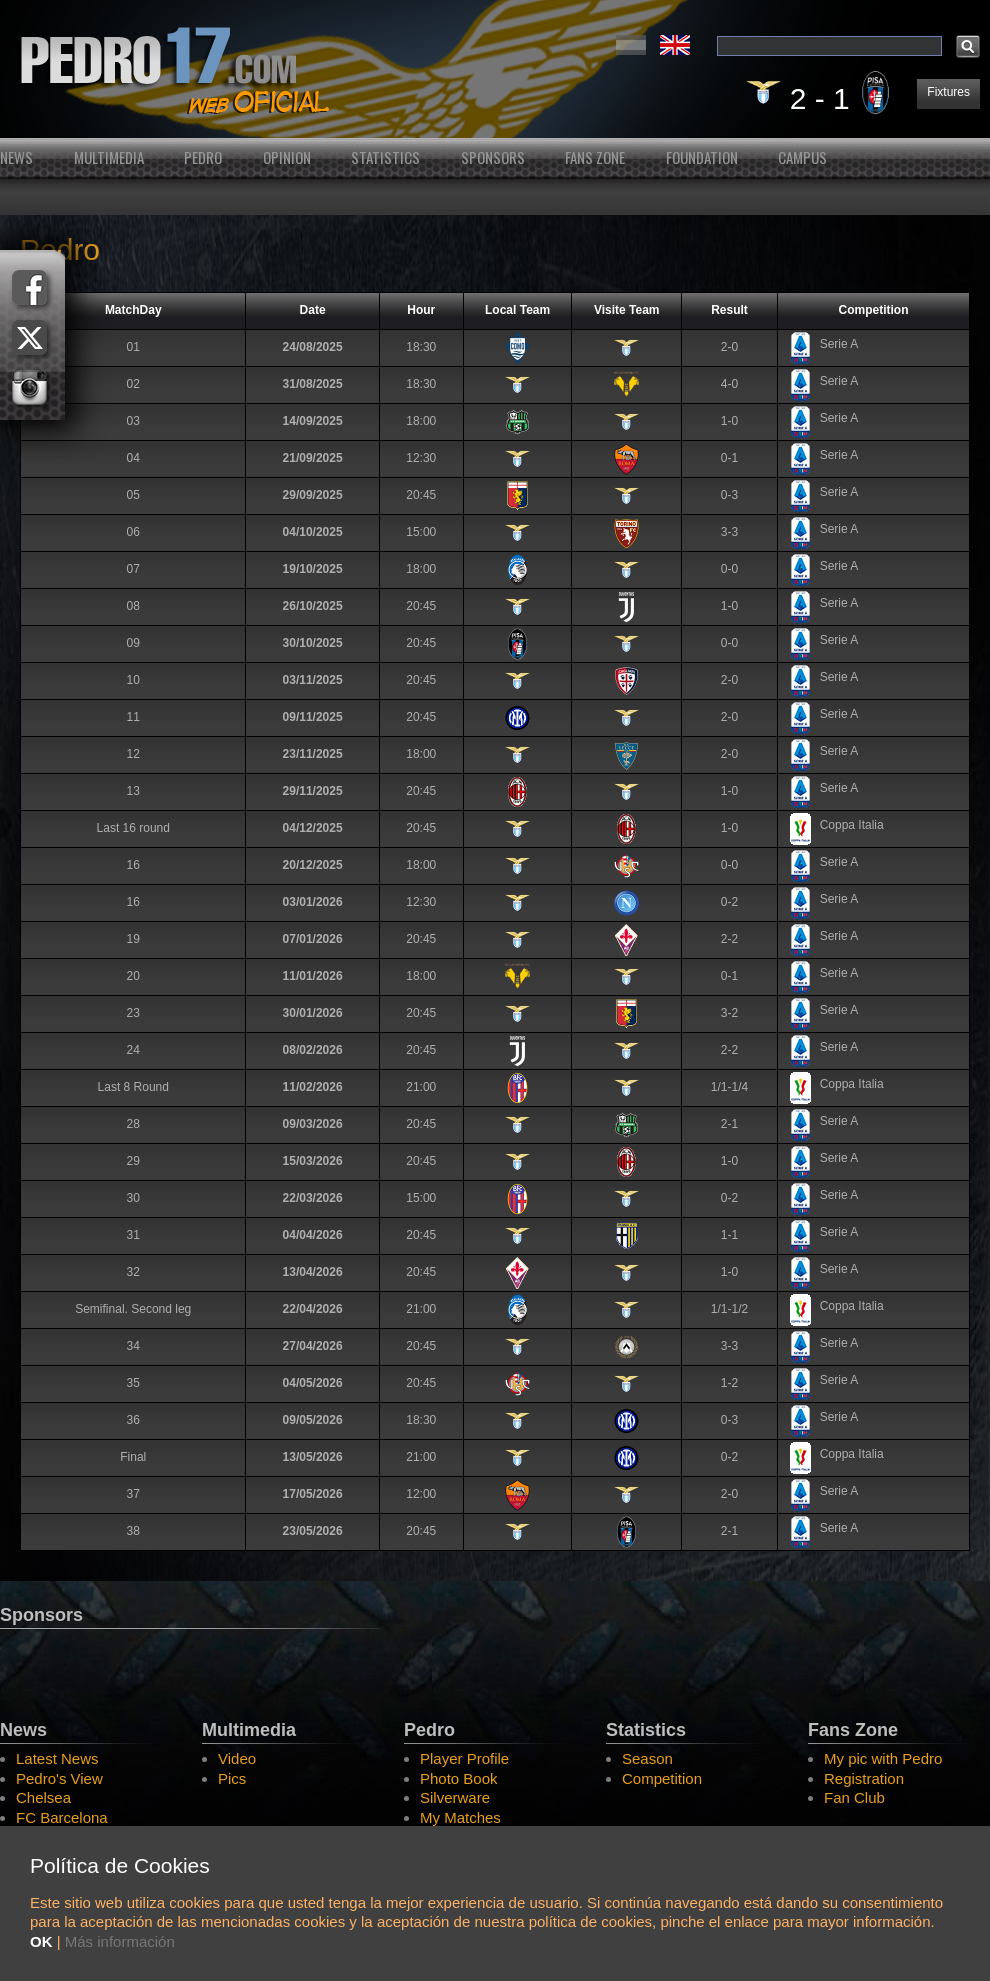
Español (631, 45)
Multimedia (109, 157)
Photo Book (459, 1778)
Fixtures (948, 92)
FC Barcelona (62, 1817)
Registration (864, 1778)
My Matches (460, 1817)
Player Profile (464, 1758)
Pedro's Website (495, 69)
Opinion (287, 157)
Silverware (455, 1797)
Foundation (702, 157)
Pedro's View (59, 1778)
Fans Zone (595, 157)
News (16, 157)
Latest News (57, 1758)
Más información (120, 1941)
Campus (802, 157)
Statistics (385, 157)
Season (647, 1758)
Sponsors (493, 157)
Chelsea (43, 1797)
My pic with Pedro (883, 1758)
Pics (232, 1778)
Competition (662, 1778)
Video (237, 1758)
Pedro (203, 157)
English (675, 45)
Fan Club (854, 1797)
